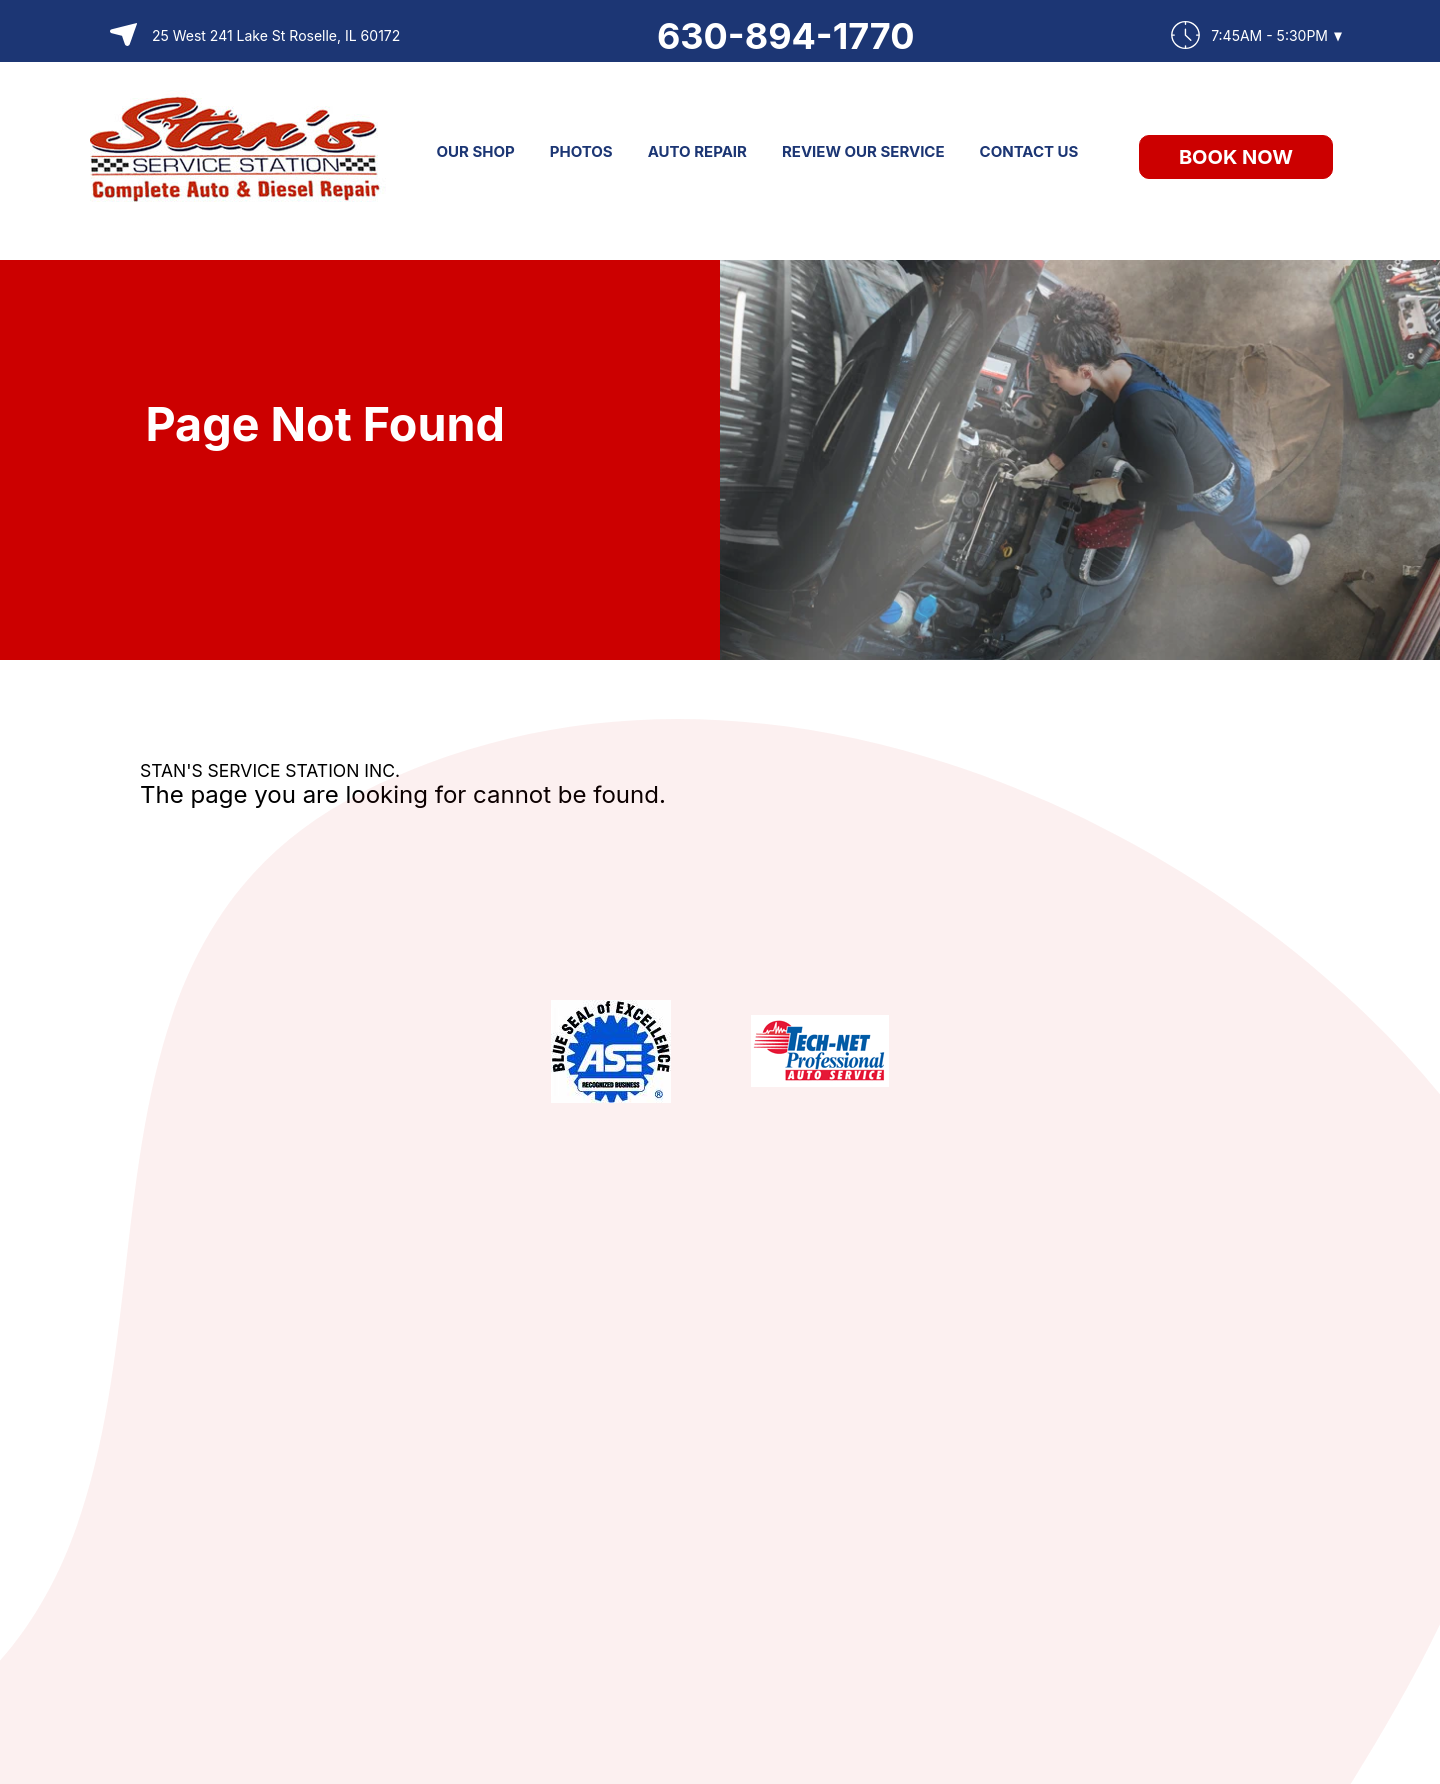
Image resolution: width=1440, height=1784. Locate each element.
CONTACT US (1029, 151)
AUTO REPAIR (697, 151)
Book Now (1236, 157)
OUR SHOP (476, 151)
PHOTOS (581, 151)
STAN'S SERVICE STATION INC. (270, 770)
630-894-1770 (786, 36)
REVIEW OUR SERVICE (863, 151)
